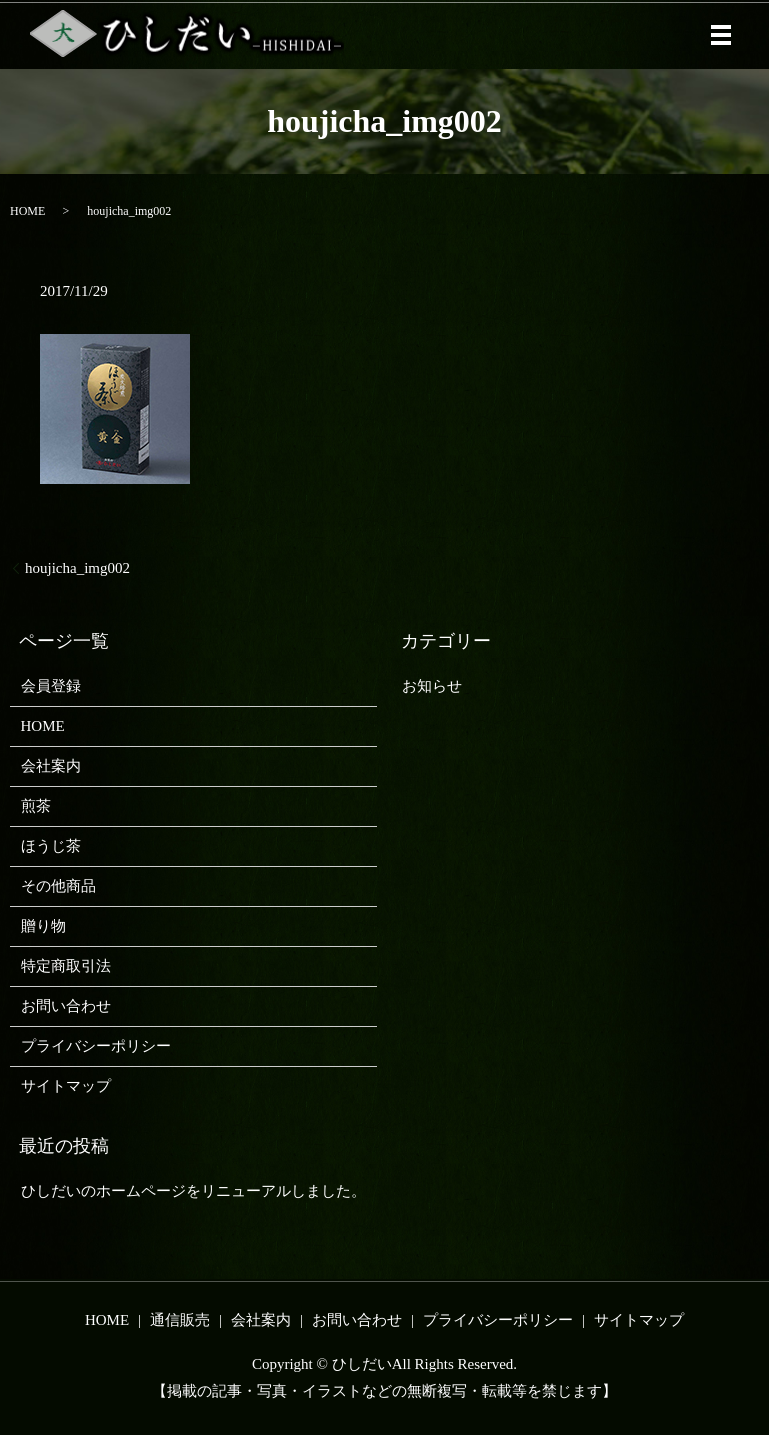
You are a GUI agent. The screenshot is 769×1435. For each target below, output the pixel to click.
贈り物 (43, 926)
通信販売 (180, 1320)
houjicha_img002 (77, 568)
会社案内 (51, 766)
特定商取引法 (66, 966)
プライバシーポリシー (96, 1046)
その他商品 (58, 886)
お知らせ (432, 686)
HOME (27, 211)
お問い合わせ (66, 1006)
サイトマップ (66, 1086)
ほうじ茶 (51, 846)
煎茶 (36, 806)
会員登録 (51, 686)
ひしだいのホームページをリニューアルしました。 (193, 1191)
